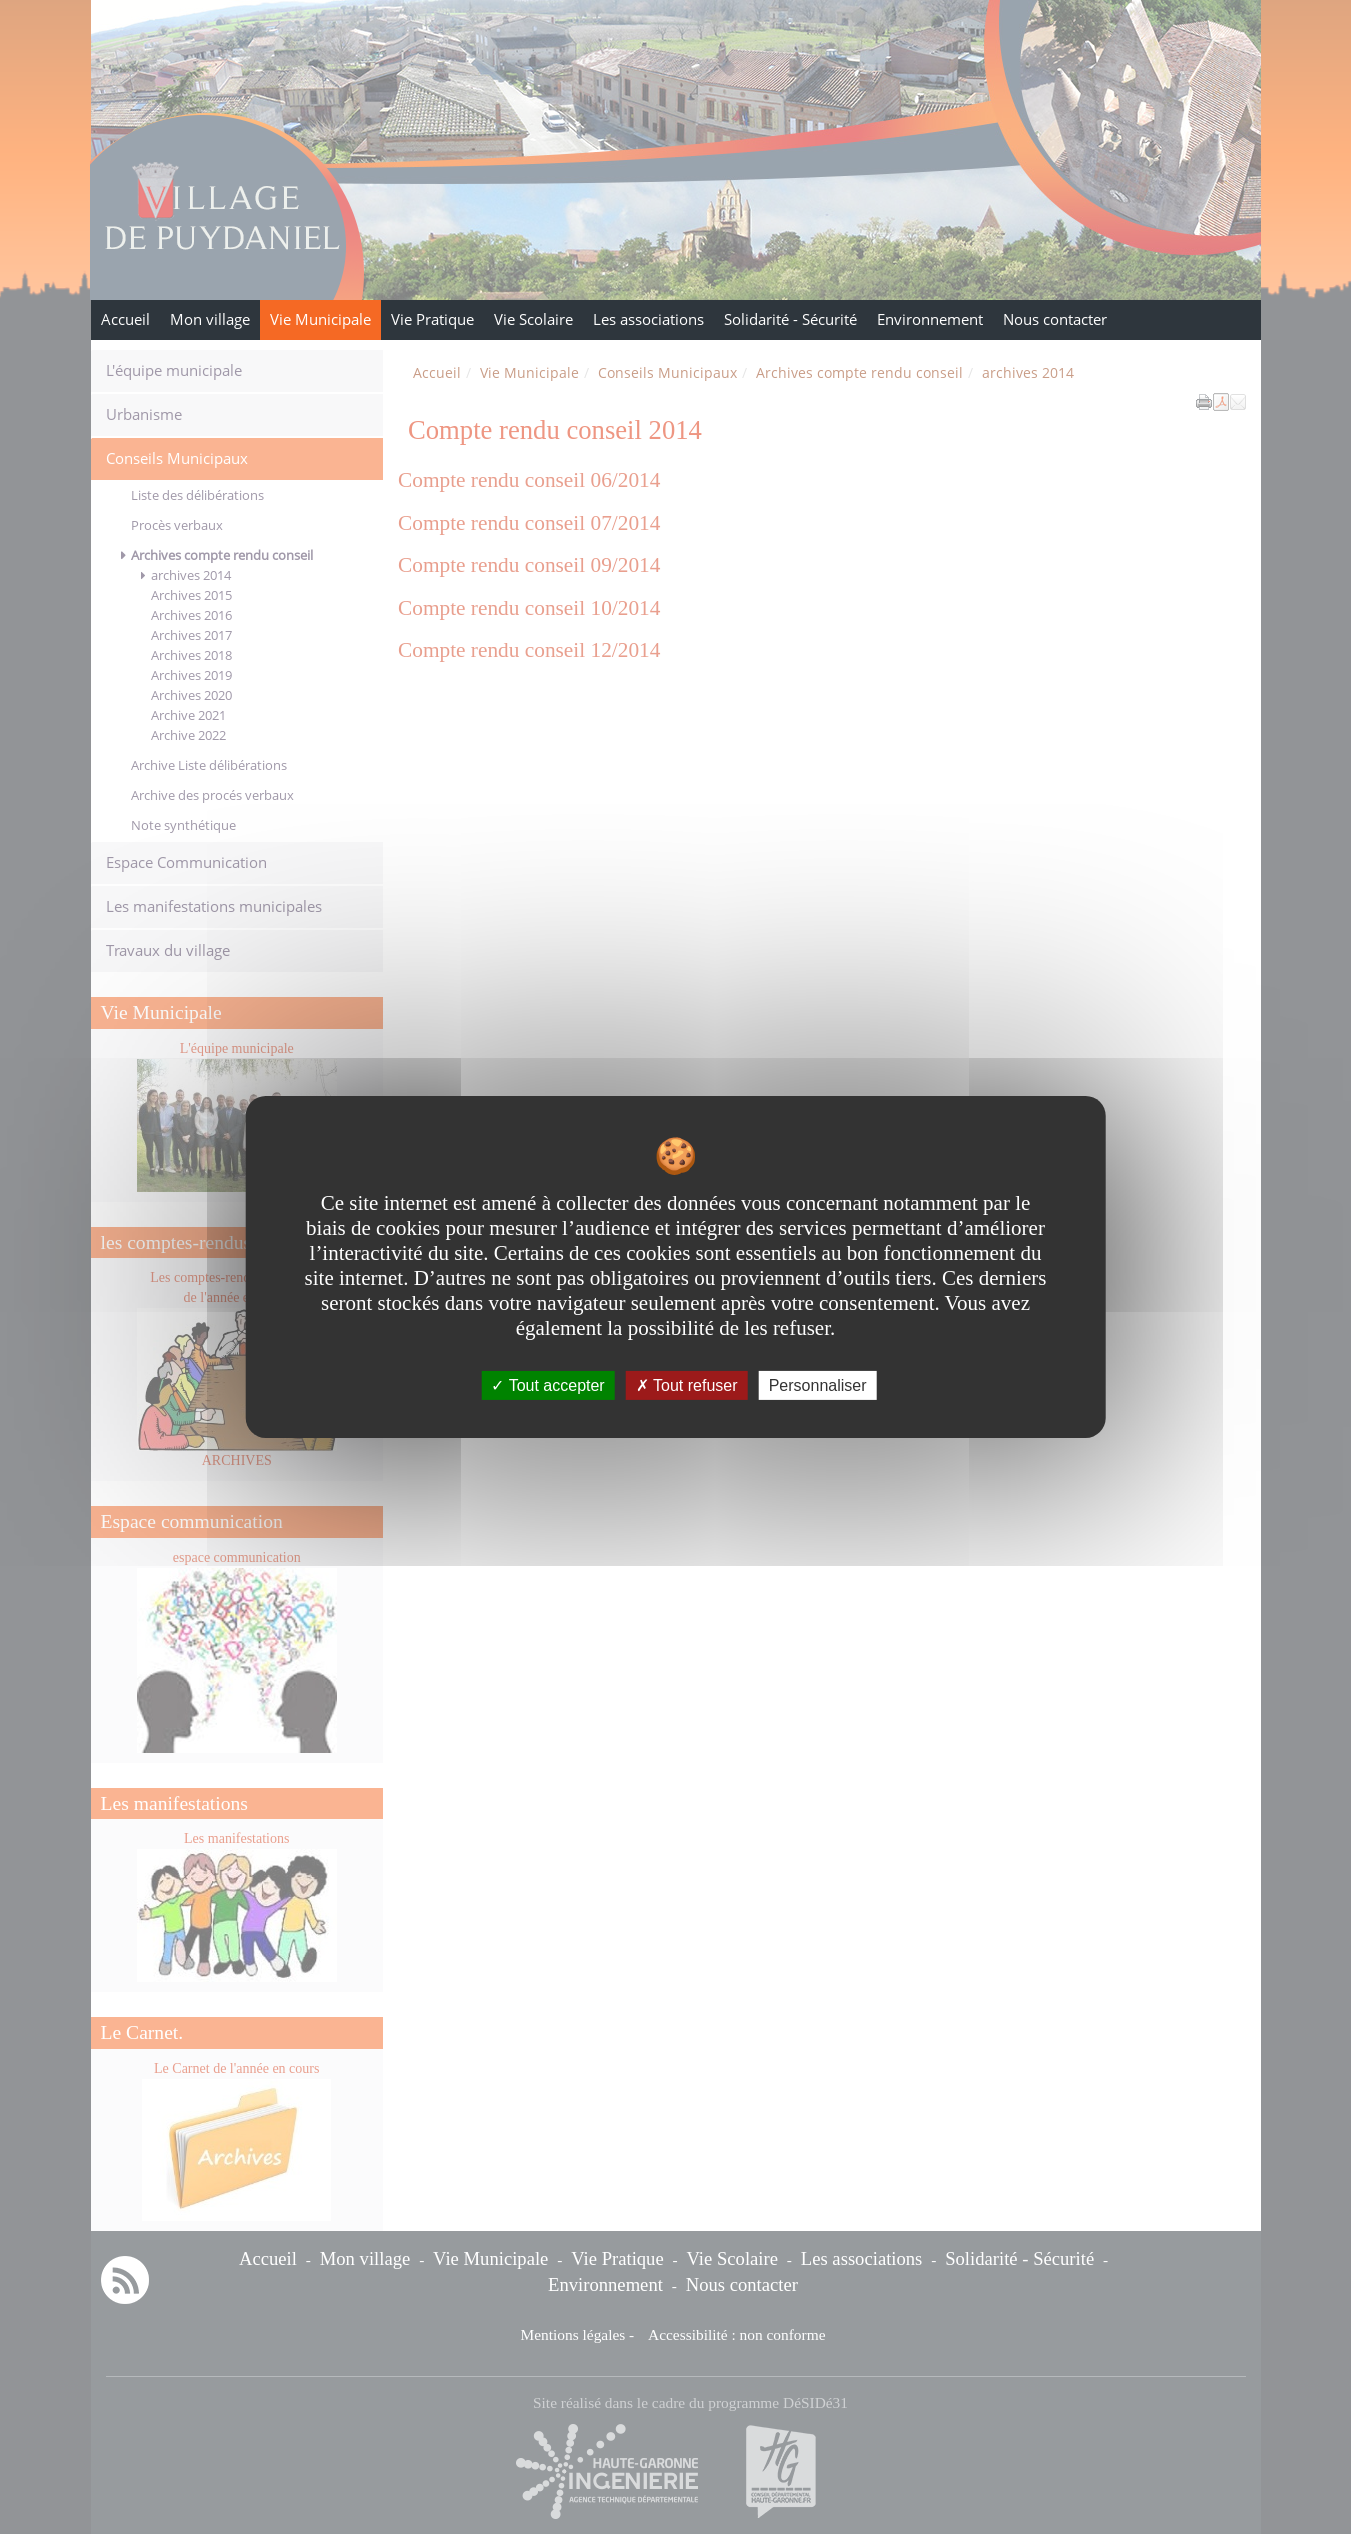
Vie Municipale (320, 319)
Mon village (210, 319)
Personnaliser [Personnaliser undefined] (818, 1385)
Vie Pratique (432, 319)
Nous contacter (1055, 319)
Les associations (648, 319)
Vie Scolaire (533, 319)
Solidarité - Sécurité (790, 319)
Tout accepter (547, 1385)
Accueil (125, 319)
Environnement (930, 319)
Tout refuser (687, 1385)
